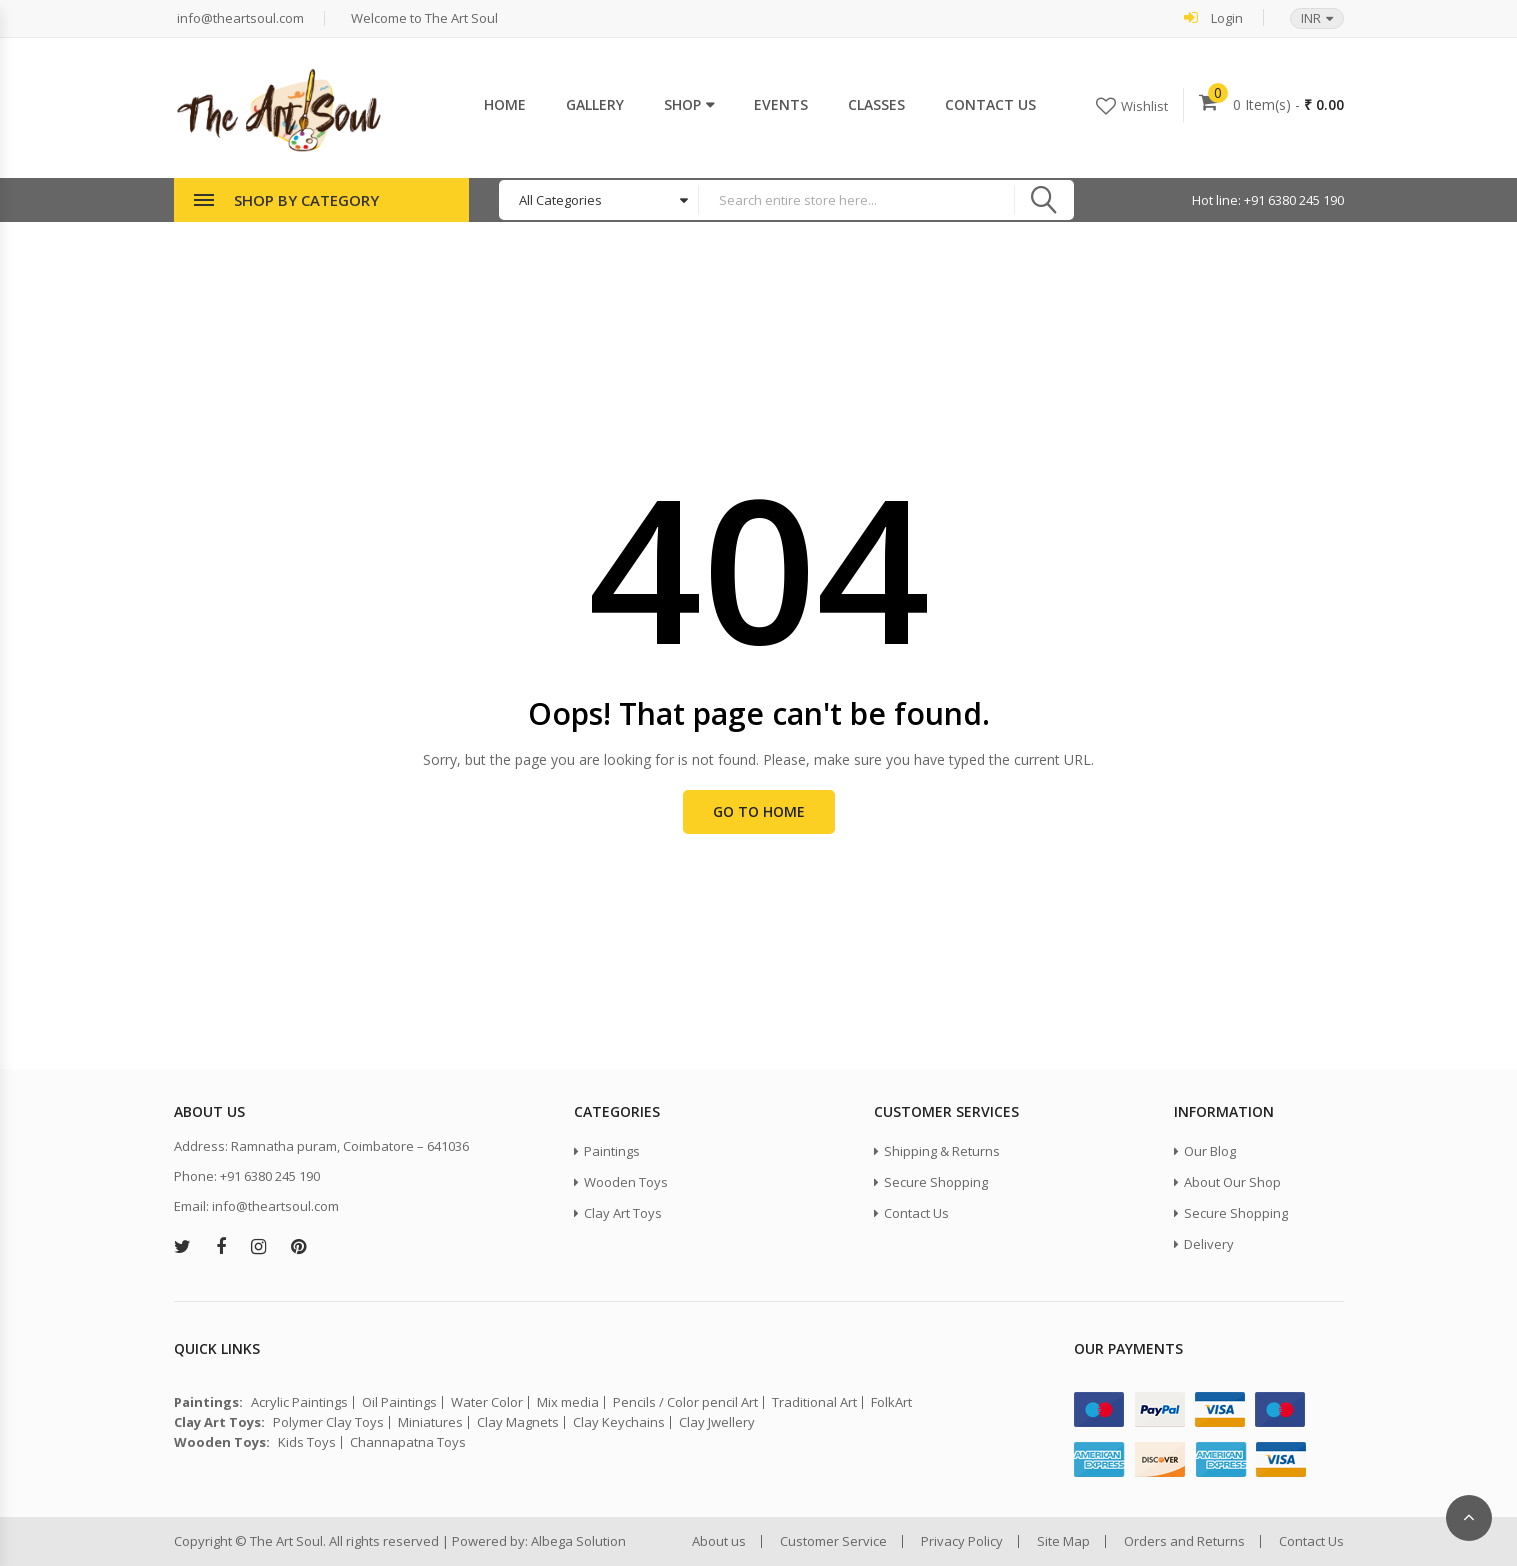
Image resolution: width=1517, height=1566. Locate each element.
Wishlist (1144, 106)
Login (1213, 17)
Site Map (1063, 1541)
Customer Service (833, 1541)
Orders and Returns (1184, 1541)
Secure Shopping (936, 1182)
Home (505, 104)
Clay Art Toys (623, 1213)
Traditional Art (814, 1402)
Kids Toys (307, 1442)
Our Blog (1210, 1151)
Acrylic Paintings (299, 1402)
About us (719, 1541)
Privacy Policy (962, 1541)
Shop (682, 104)
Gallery (595, 104)
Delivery (1209, 1244)
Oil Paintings (399, 1402)
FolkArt (891, 1402)
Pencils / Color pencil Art (685, 1402)
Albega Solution (578, 1541)
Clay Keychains (619, 1422)
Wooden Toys (626, 1182)
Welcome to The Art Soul (423, 18)
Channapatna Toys (408, 1442)
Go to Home (759, 811)
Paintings (612, 1151)
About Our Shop (1232, 1182)
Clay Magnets (518, 1422)
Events (781, 104)
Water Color (487, 1402)
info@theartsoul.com (239, 18)
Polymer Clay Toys (328, 1422)
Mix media (568, 1402)
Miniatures (430, 1422)
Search (1044, 200)
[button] (1307, 18)
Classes (876, 104)
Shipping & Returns (942, 1151)
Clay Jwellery (717, 1422)
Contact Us (990, 104)
